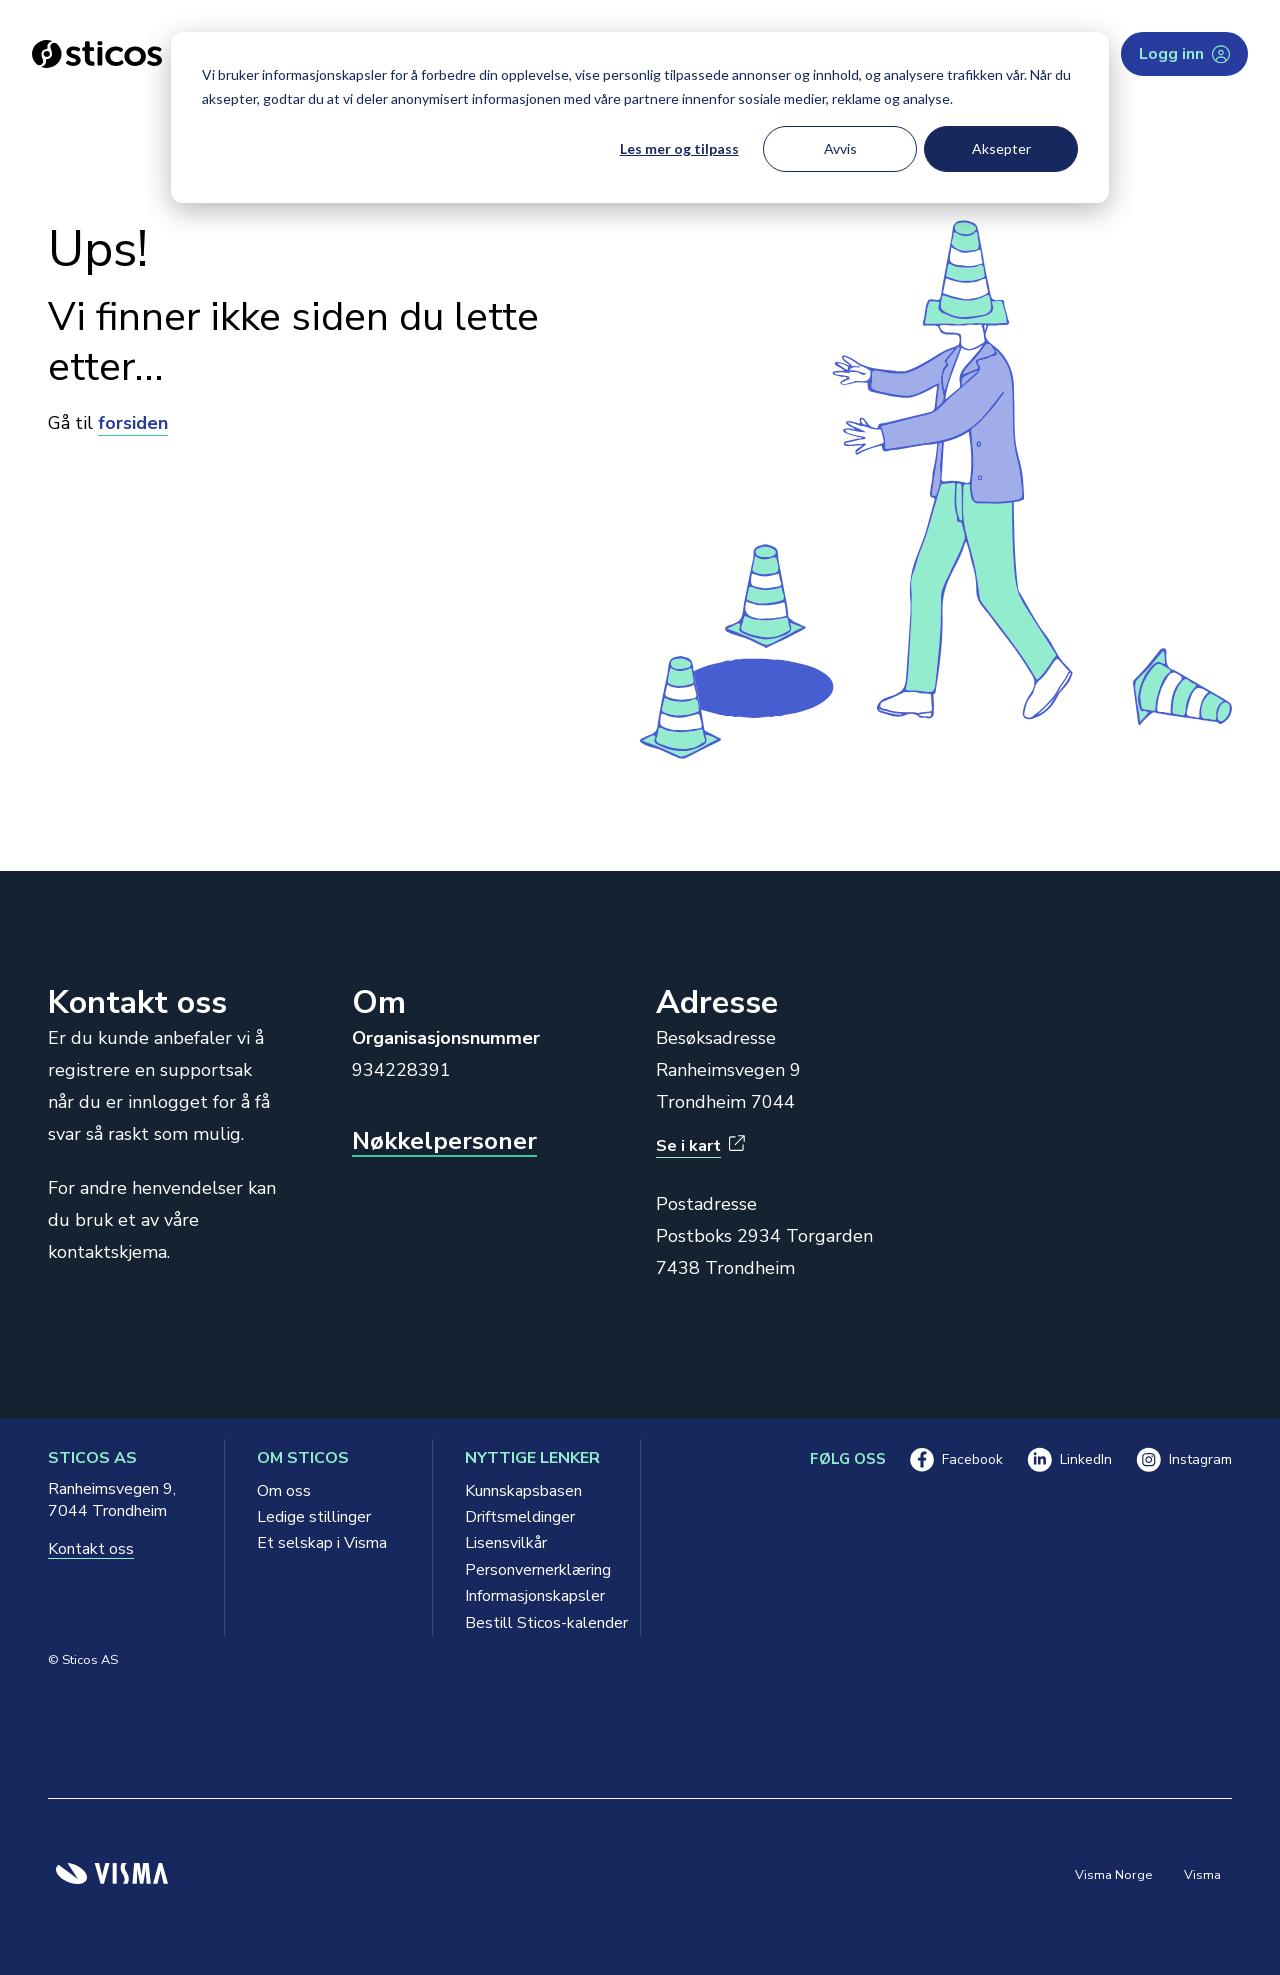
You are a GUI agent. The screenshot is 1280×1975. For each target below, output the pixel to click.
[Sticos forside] (97, 54)
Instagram (1184, 1459)
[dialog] (640, 117)
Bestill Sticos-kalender (536, 1623)
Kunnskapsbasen (523, 1491)
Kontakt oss (91, 1549)
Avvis (840, 148)
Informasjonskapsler (535, 1596)
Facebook (956, 1459)
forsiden (133, 423)
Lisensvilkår (506, 1543)
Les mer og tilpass (679, 148)
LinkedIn (1069, 1459)
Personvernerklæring (536, 1570)
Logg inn (1184, 54)
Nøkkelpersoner (444, 1141)
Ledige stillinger (314, 1517)
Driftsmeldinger (520, 1517)
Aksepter (1001, 148)
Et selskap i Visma (322, 1543)
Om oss (284, 1491)
